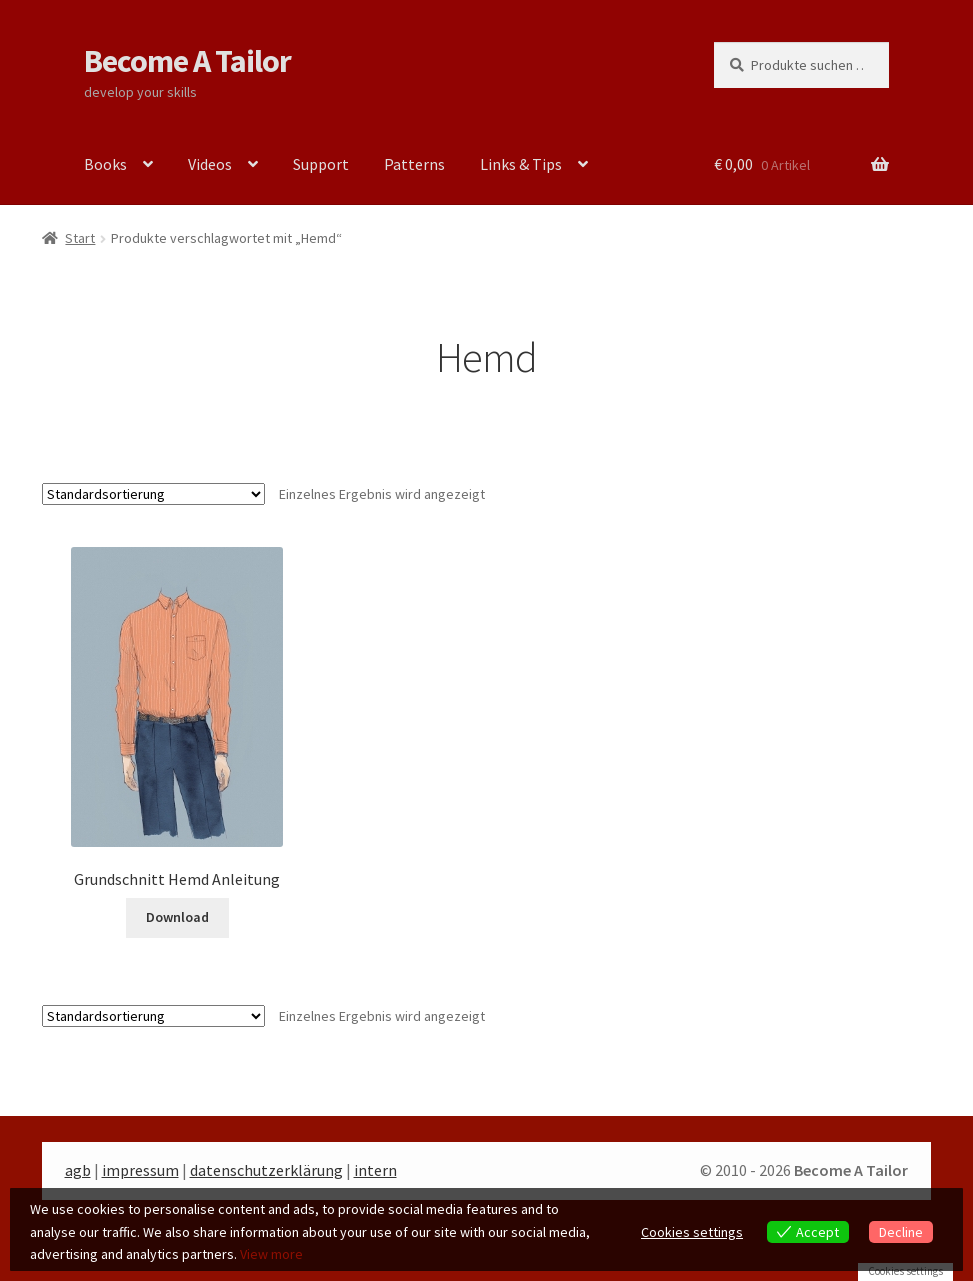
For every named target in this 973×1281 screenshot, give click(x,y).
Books (105, 164)
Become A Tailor (187, 61)
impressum (140, 1170)
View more (271, 1254)
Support (321, 164)
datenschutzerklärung (266, 1170)
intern (375, 1170)
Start (80, 238)
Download (177, 917)
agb (78, 1170)
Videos (210, 164)
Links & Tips (521, 164)
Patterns (414, 164)
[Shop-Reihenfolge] (153, 494)
